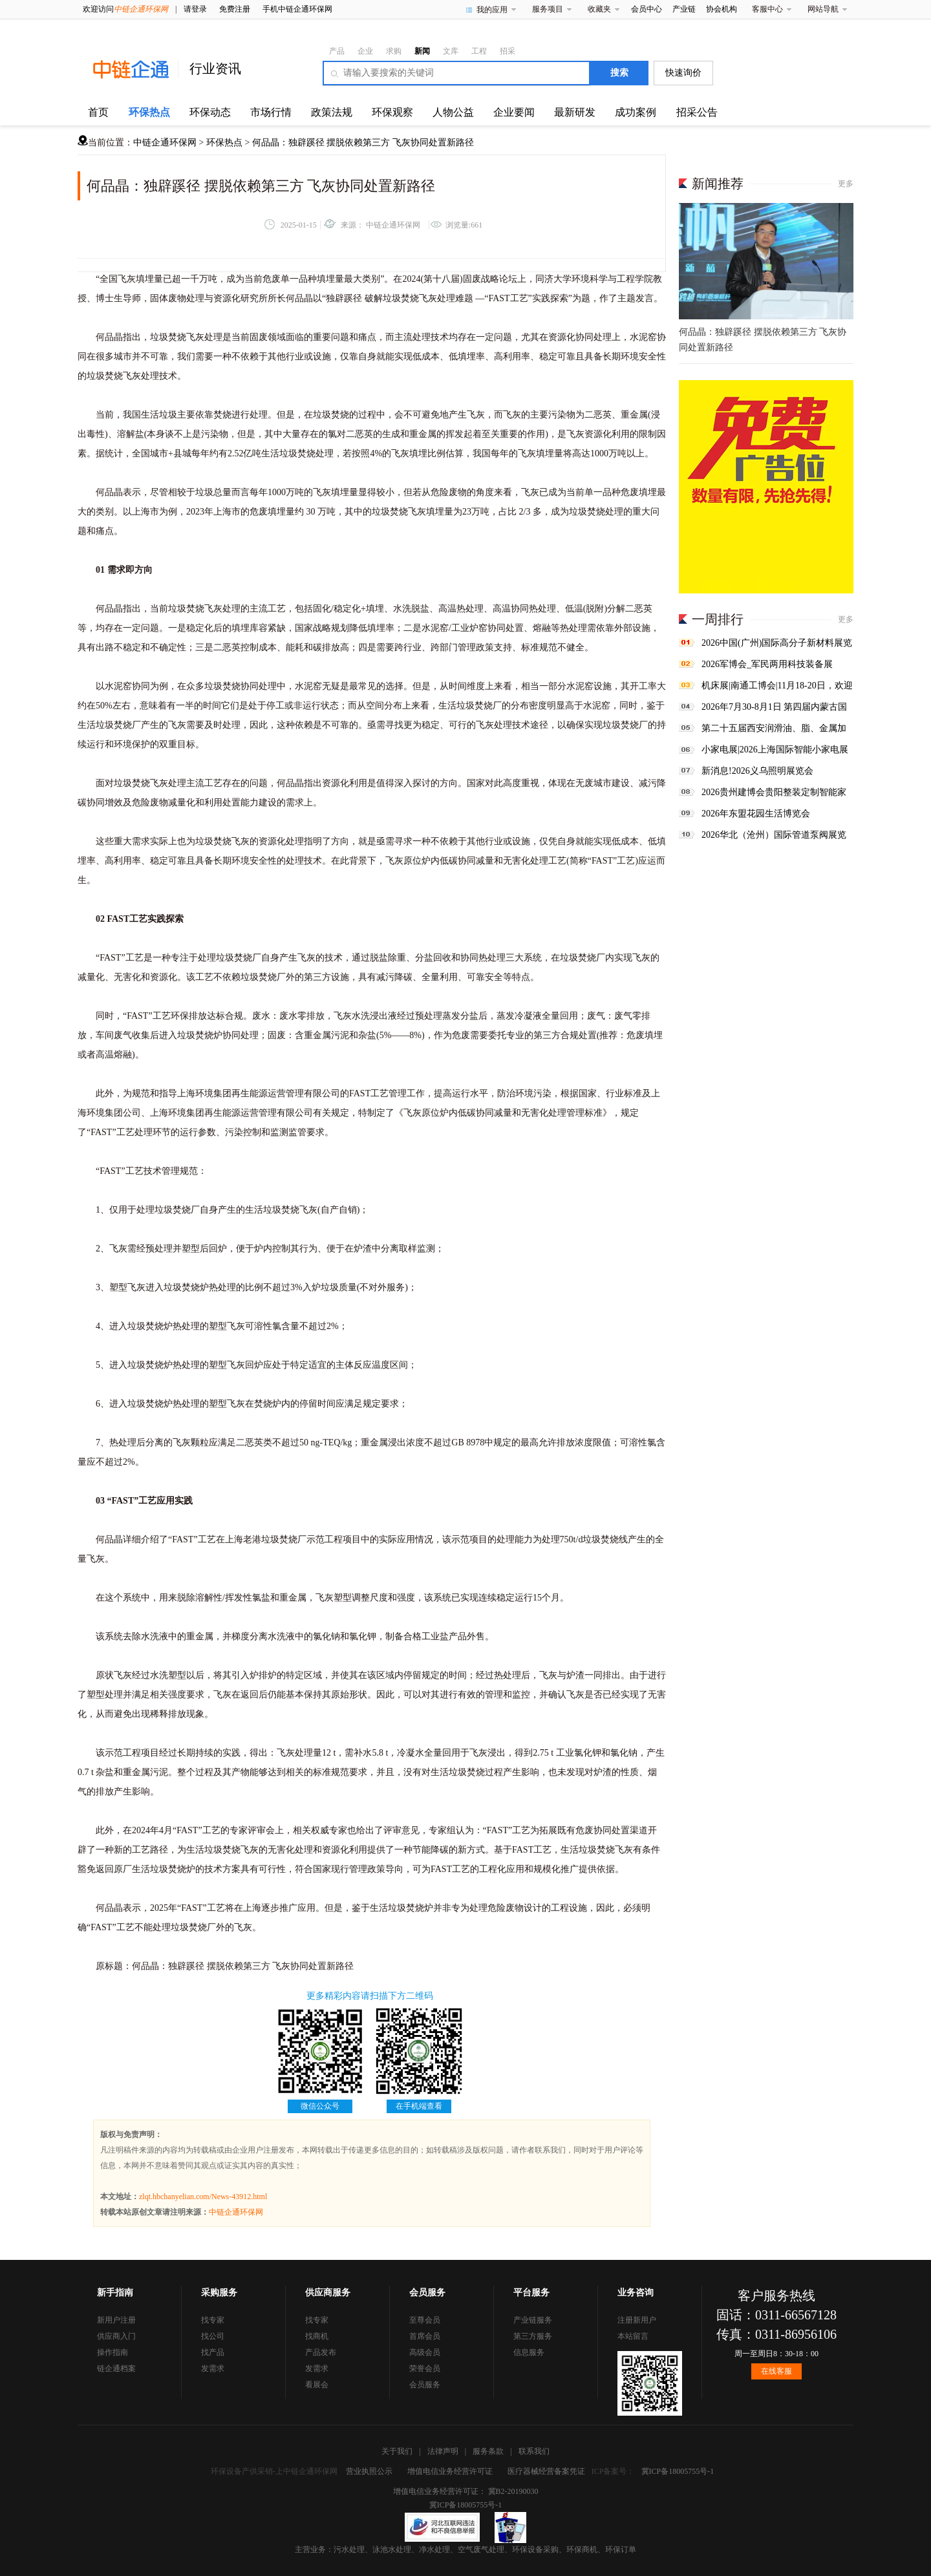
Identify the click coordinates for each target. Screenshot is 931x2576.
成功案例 (635, 112)
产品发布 (320, 2352)
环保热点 (149, 112)
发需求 (212, 2368)
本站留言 (632, 2336)
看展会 (316, 2384)
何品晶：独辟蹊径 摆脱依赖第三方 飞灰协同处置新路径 (363, 142)
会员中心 (646, 9)
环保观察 (392, 112)
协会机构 (721, 9)
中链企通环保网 (165, 142)
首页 (98, 112)
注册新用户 (636, 2320)
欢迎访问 (125, 9)
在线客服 (776, 2371)
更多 (845, 183)
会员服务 (424, 2384)
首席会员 (424, 2336)
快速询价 (683, 73)
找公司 (212, 2336)
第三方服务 (532, 2336)
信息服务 (528, 2352)
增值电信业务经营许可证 (450, 2471)
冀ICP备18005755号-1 (677, 2471)
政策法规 (331, 112)
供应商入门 (116, 2336)
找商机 (316, 2336)
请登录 (195, 9)
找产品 (212, 2352)
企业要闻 (514, 112)
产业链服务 (532, 2320)
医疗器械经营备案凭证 (546, 2471)
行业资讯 (215, 68)
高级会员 (424, 2352)
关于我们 (396, 2451)
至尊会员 (424, 2320)
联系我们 (534, 2451)
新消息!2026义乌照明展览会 (757, 771)
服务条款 (488, 2451)
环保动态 (210, 112)
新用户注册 (116, 2320)
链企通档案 (116, 2368)
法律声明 (442, 2451)
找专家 (212, 2320)
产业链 (684, 9)
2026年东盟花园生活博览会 (755, 813)
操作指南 (112, 2352)
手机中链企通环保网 (297, 9)
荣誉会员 (424, 2368)
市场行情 (271, 112)
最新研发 (574, 112)
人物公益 (453, 112)
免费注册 (234, 9)
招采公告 (697, 112)
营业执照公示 (369, 2471)
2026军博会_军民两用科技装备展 (767, 664)
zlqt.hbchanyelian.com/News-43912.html (203, 2196)
